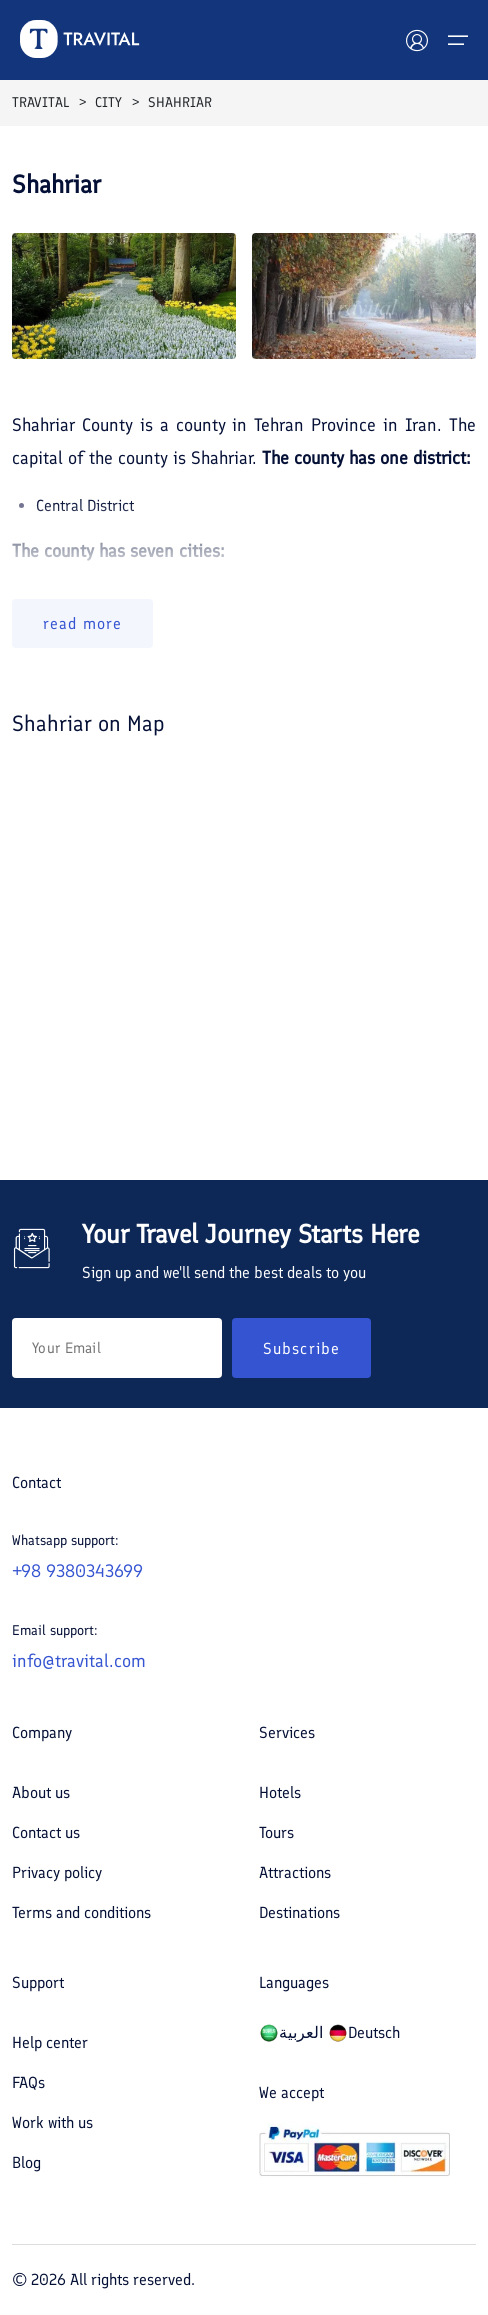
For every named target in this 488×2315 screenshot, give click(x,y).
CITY (108, 102)
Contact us (46, 1832)
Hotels (280, 1792)
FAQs (28, 2082)
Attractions (295, 1872)
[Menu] (458, 40)
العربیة (291, 2032)
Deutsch (364, 2032)
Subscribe (301, 1348)
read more (82, 623)
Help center (50, 2042)
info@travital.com (79, 1661)
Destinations (299, 1912)
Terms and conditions (81, 1912)
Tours (276, 1832)
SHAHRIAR (180, 102)
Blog (26, 2162)
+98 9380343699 (77, 1571)
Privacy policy (57, 1872)
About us (41, 1792)
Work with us (52, 2122)
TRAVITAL (40, 102)
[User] (417, 40)
